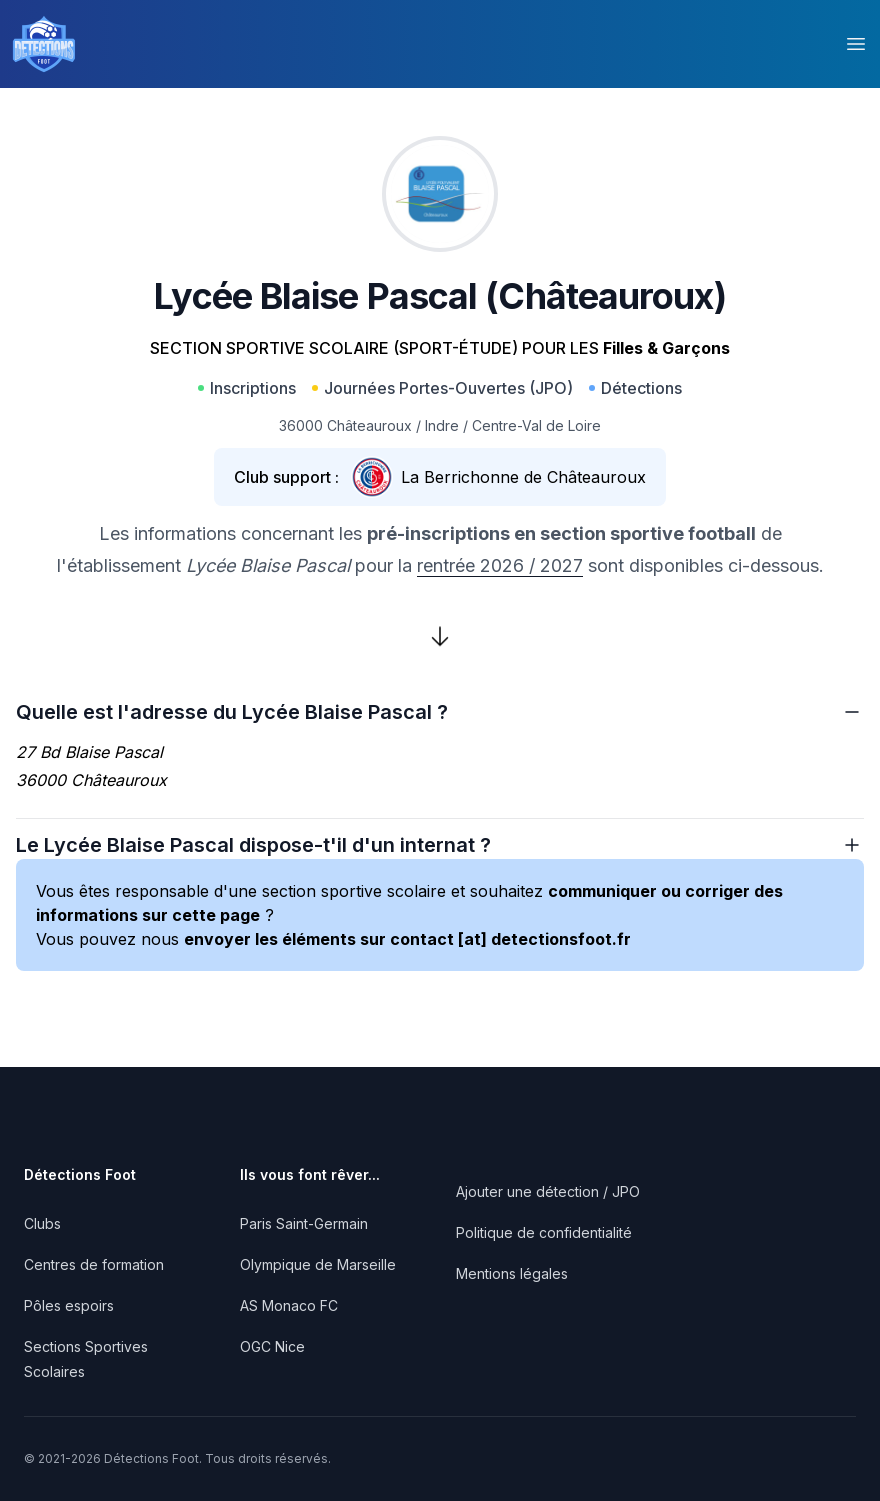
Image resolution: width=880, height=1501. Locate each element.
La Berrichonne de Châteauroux (523, 477)
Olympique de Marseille (318, 1264)
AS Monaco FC (289, 1305)
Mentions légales (512, 1273)
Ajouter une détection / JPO (548, 1191)
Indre (442, 425)
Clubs (42, 1223)
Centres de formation (94, 1264)
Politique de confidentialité (544, 1232)
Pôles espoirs (69, 1305)
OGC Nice (272, 1346)
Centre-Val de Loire (536, 425)
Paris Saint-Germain (304, 1223)
